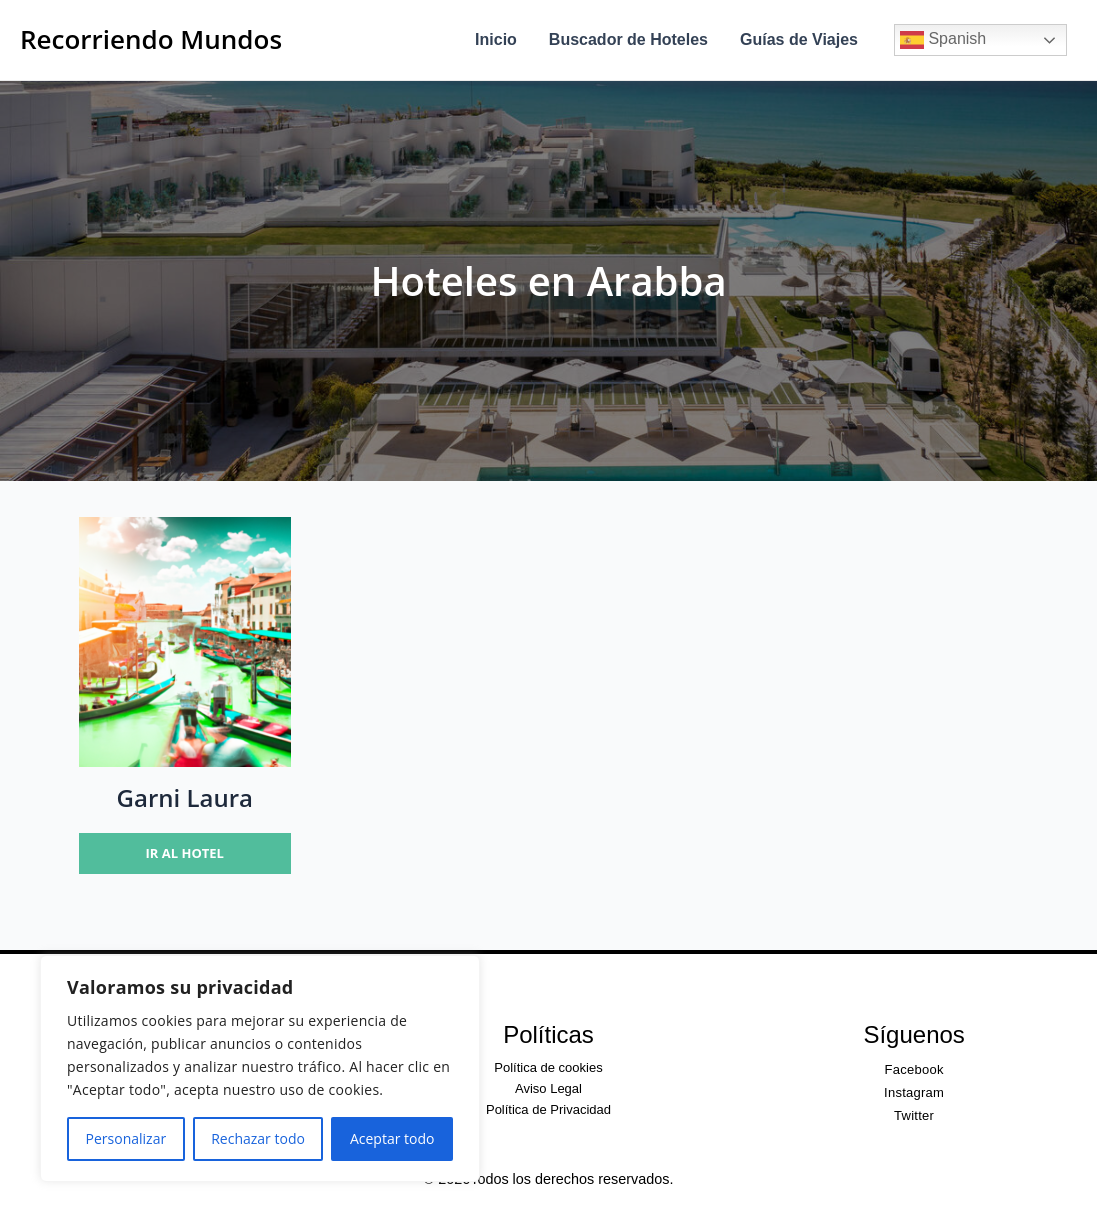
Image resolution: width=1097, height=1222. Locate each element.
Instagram (914, 1092)
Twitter (914, 1115)
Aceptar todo (392, 1138)
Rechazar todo (258, 1138)
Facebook (914, 1069)
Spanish (943, 40)
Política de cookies (548, 1067)
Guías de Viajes (799, 39)
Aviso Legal (548, 1088)
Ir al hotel (185, 853)
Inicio (496, 39)
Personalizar (126, 1138)
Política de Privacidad (548, 1109)
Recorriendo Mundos (151, 39)
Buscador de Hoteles (628, 39)
